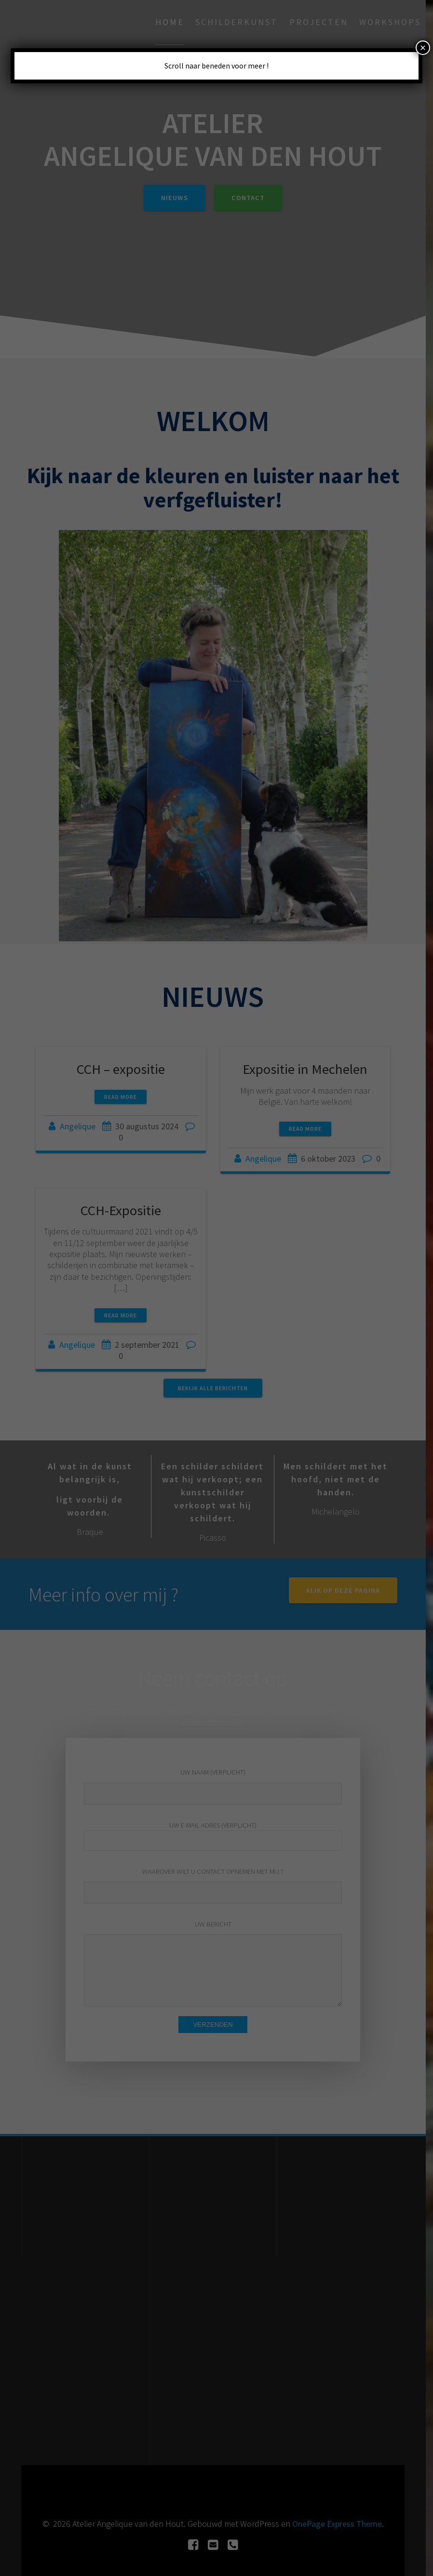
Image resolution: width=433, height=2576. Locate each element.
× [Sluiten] (423, 48)
